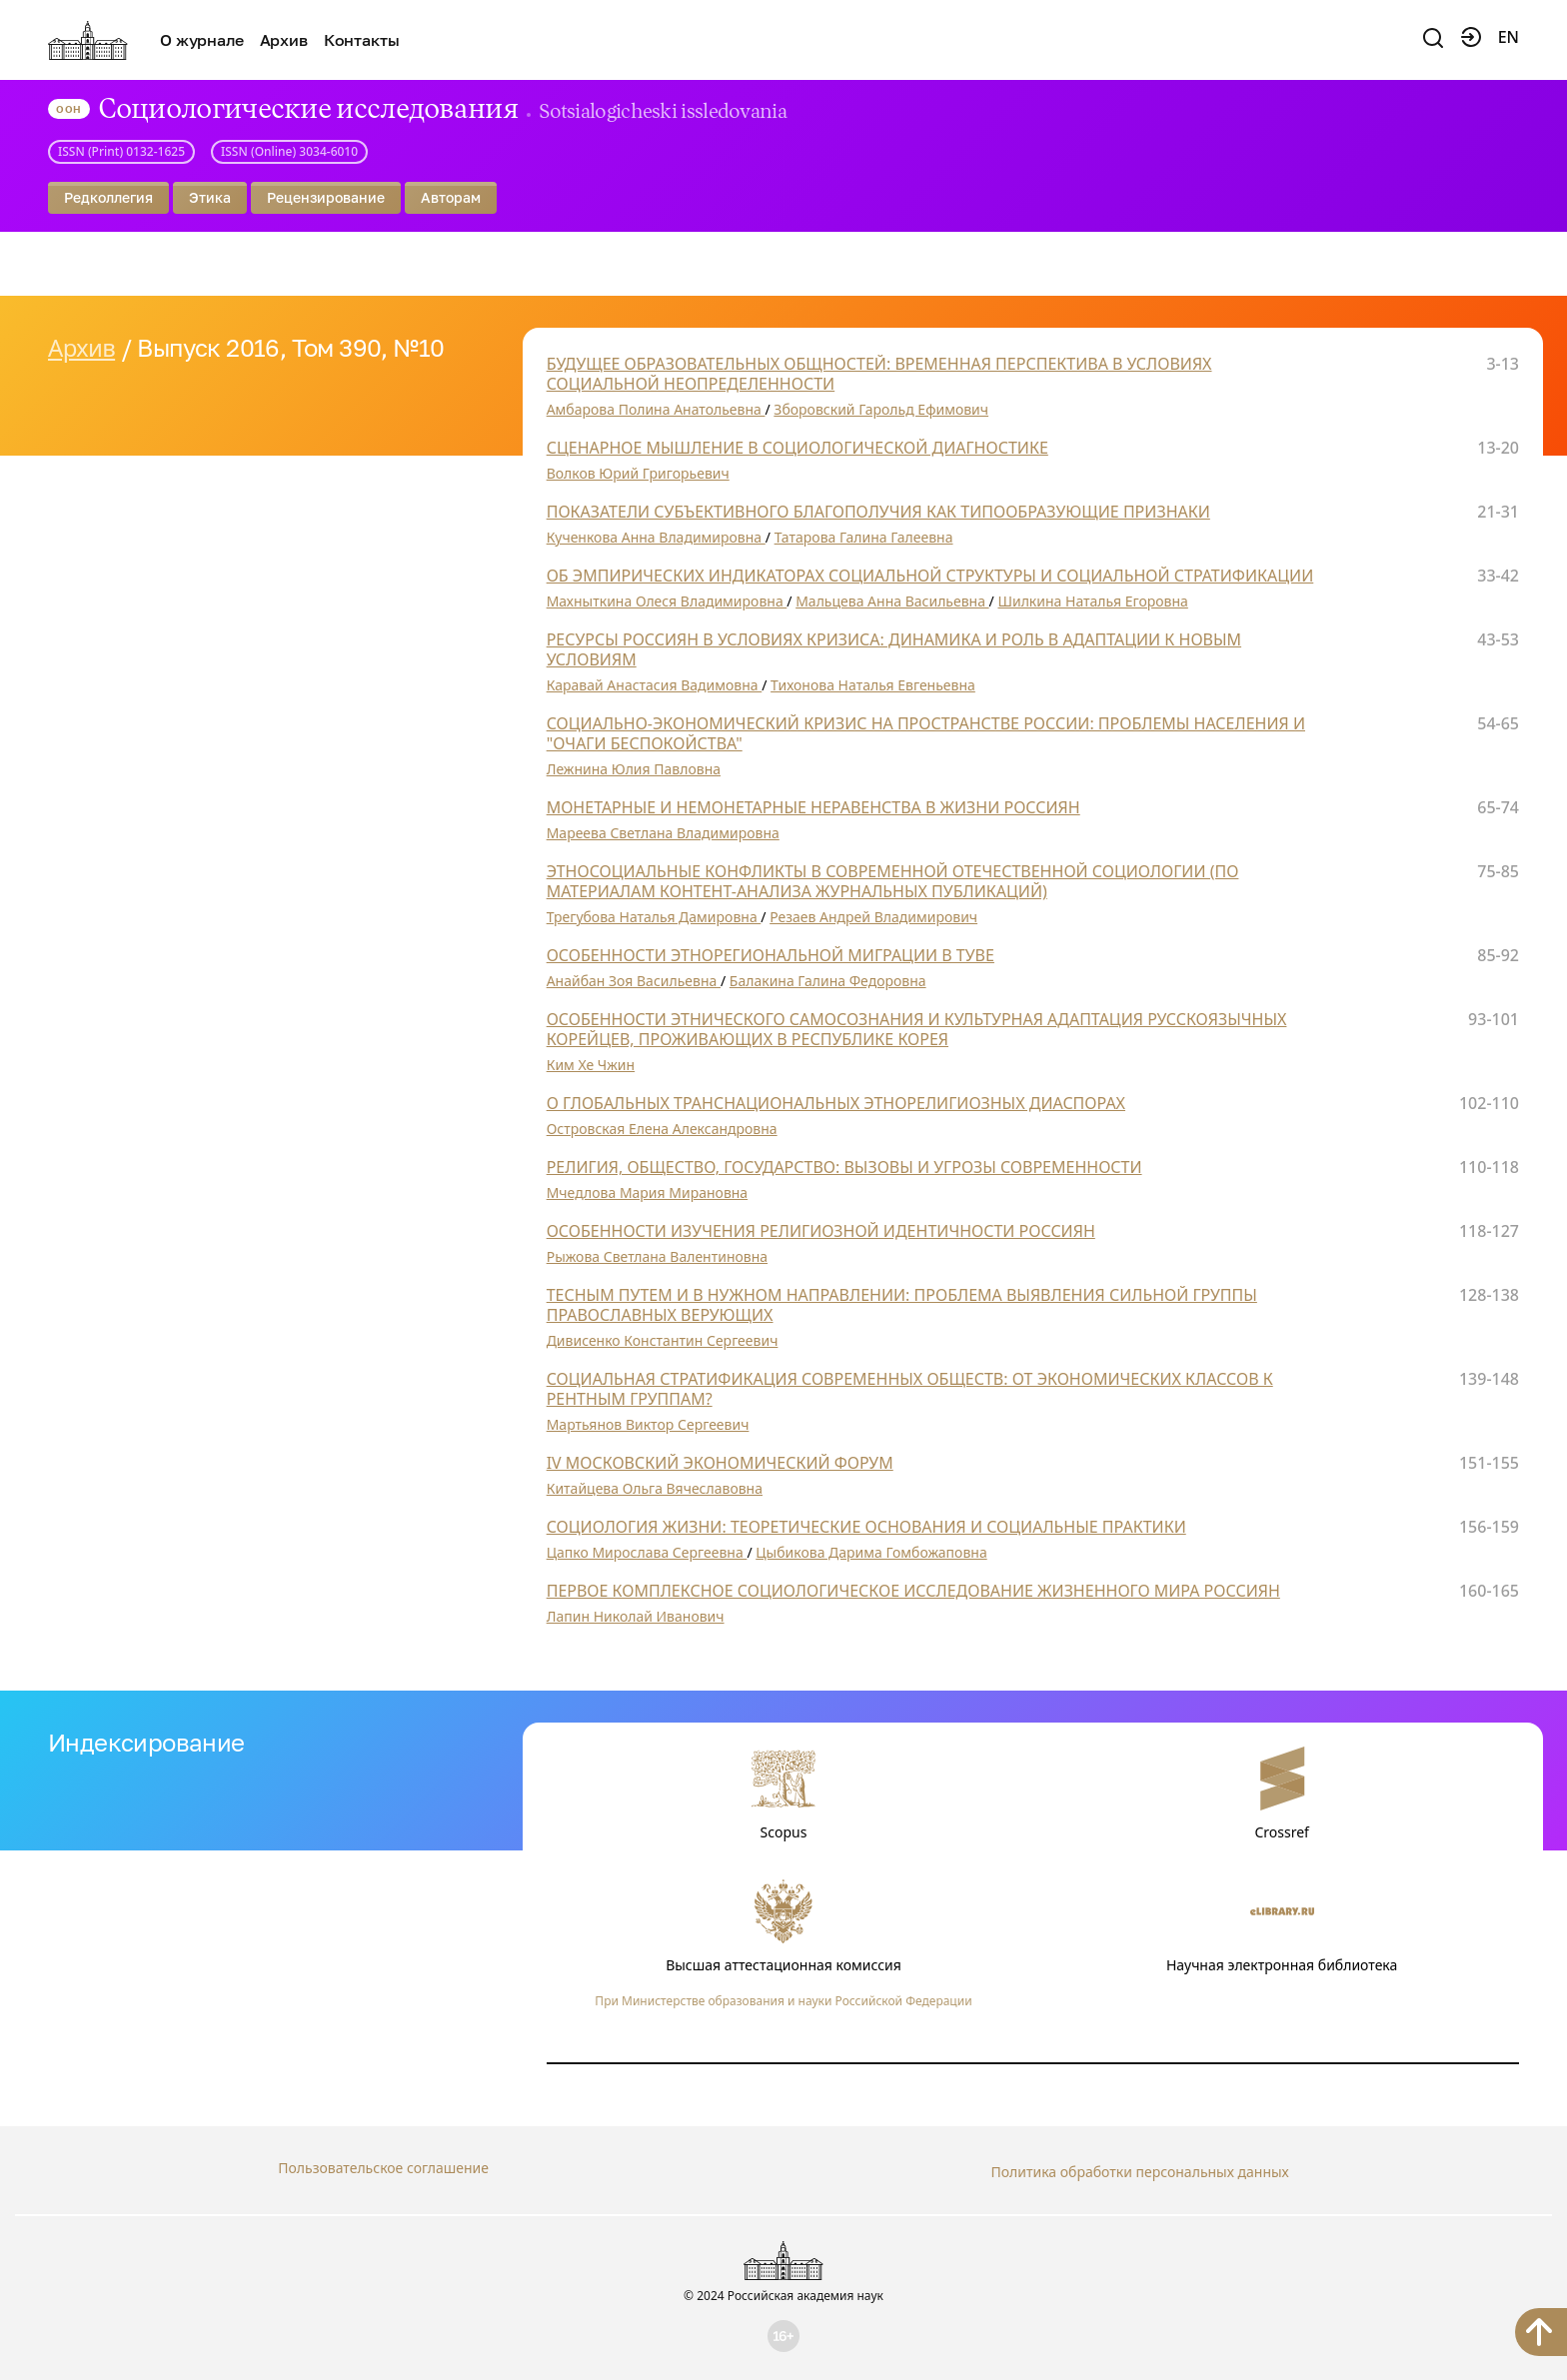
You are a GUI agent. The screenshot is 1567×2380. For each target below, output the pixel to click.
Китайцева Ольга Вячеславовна (655, 1488)
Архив (284, 40)
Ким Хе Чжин (591, 1064)
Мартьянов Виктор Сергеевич (648, 1424)
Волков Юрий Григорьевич (638, 473)
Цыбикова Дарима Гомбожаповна (871, 1552)
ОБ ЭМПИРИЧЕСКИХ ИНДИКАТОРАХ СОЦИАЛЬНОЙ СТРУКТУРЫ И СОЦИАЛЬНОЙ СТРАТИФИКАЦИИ (930, 576)
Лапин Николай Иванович (636, 1616)
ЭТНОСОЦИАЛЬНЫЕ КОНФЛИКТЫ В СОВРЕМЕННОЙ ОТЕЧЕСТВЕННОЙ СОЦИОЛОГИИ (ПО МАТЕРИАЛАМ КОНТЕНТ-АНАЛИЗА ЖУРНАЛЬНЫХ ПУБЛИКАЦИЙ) (893, 881)
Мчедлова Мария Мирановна (648, 1192)
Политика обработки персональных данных (1139, 2167)
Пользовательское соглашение (383, 2167)
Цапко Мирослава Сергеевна (647, 1552)
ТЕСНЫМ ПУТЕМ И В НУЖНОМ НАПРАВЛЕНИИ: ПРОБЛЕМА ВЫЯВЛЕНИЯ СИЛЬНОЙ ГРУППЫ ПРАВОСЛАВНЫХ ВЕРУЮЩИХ (902, 1305)
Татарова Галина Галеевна (864, 537)
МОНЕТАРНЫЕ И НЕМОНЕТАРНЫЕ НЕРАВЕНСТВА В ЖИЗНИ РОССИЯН (813, 807)
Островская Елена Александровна (662, 1128)
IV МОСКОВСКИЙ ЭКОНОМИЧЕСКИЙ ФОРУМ (720, 1463)
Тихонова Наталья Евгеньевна (873, 684)
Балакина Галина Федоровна (828, 980)
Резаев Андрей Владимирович (873, 916)
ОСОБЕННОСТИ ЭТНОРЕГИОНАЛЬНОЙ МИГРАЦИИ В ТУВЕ (770, 955)
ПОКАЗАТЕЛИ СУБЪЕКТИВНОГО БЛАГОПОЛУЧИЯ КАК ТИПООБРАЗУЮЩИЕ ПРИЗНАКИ (878, 512)
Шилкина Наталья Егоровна (1092, 601)
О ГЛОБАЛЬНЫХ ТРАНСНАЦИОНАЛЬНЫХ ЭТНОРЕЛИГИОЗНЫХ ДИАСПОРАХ (836, 1103)
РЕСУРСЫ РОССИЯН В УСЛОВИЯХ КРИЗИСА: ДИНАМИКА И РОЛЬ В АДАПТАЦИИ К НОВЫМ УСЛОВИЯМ (894, 649)
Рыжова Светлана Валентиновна (657, 1256)
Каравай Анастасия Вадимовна (655, 684)
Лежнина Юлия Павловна (634, 768)
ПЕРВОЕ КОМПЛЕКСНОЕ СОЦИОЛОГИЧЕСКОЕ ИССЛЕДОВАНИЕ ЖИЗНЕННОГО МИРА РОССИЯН (913, 1591)
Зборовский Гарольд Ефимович (881, 409)
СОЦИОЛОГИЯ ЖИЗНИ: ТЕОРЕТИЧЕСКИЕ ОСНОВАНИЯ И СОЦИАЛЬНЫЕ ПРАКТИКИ (866, 1527)
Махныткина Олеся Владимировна (667, 601)
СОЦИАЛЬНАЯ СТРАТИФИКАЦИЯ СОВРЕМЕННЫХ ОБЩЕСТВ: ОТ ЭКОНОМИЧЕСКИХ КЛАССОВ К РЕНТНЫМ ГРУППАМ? (910, 1389)
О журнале (202, 40)
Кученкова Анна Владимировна (656, 537)
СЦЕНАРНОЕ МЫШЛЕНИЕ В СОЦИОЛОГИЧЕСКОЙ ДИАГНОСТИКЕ (797, 448)
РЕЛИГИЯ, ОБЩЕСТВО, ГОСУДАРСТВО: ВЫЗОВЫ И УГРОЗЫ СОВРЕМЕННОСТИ (844, 1167)
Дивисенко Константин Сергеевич (663, 1340)
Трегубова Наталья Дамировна (654, 916)
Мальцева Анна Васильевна (891, 601)
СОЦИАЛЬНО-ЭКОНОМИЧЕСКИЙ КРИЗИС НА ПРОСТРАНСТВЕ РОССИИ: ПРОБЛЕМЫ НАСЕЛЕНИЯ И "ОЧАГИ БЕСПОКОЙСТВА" (926, 733)
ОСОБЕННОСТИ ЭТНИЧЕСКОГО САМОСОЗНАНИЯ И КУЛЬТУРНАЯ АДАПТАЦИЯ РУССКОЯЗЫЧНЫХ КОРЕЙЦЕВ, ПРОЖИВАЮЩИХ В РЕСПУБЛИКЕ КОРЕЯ (917, 1029)
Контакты (362, 40)
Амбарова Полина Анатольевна (656, 409)
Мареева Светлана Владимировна (663, 832)
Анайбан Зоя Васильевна (634, 980)
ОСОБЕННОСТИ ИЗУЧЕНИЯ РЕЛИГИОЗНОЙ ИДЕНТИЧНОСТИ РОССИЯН (821, 1231)
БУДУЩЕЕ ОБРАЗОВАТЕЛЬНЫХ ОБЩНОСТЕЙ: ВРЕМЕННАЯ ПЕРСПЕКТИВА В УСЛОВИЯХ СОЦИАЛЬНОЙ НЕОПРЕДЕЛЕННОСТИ (879, 374)
